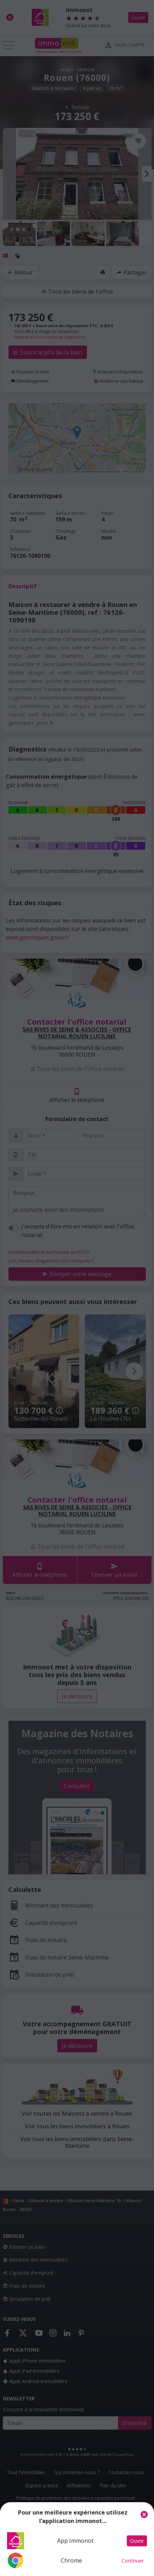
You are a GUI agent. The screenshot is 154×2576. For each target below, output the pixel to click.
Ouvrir (137, 2540)
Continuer (133, 2560)
